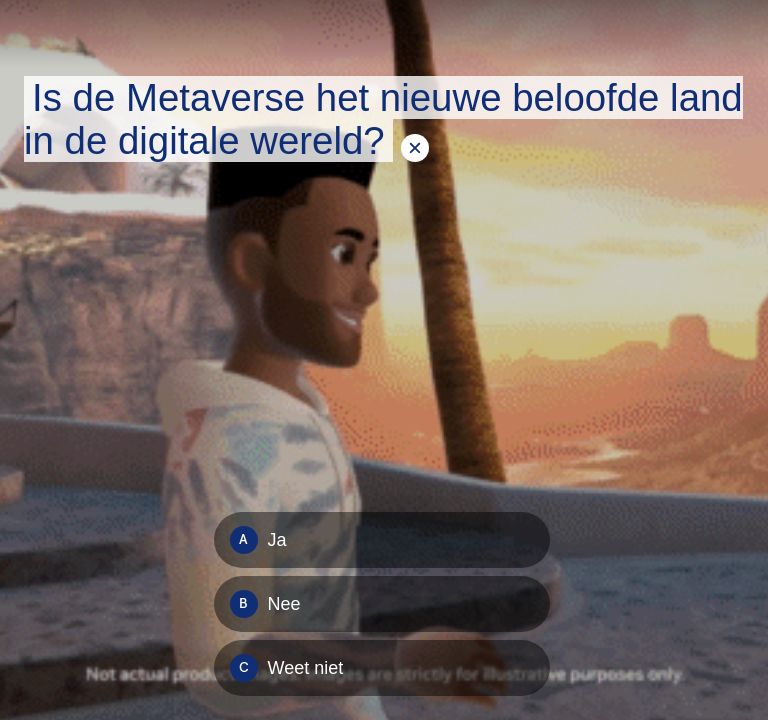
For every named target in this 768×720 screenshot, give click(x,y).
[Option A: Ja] (382, 540)
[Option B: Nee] (382, 604)
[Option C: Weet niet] (382, 668)
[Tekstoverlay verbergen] (415, 148)
